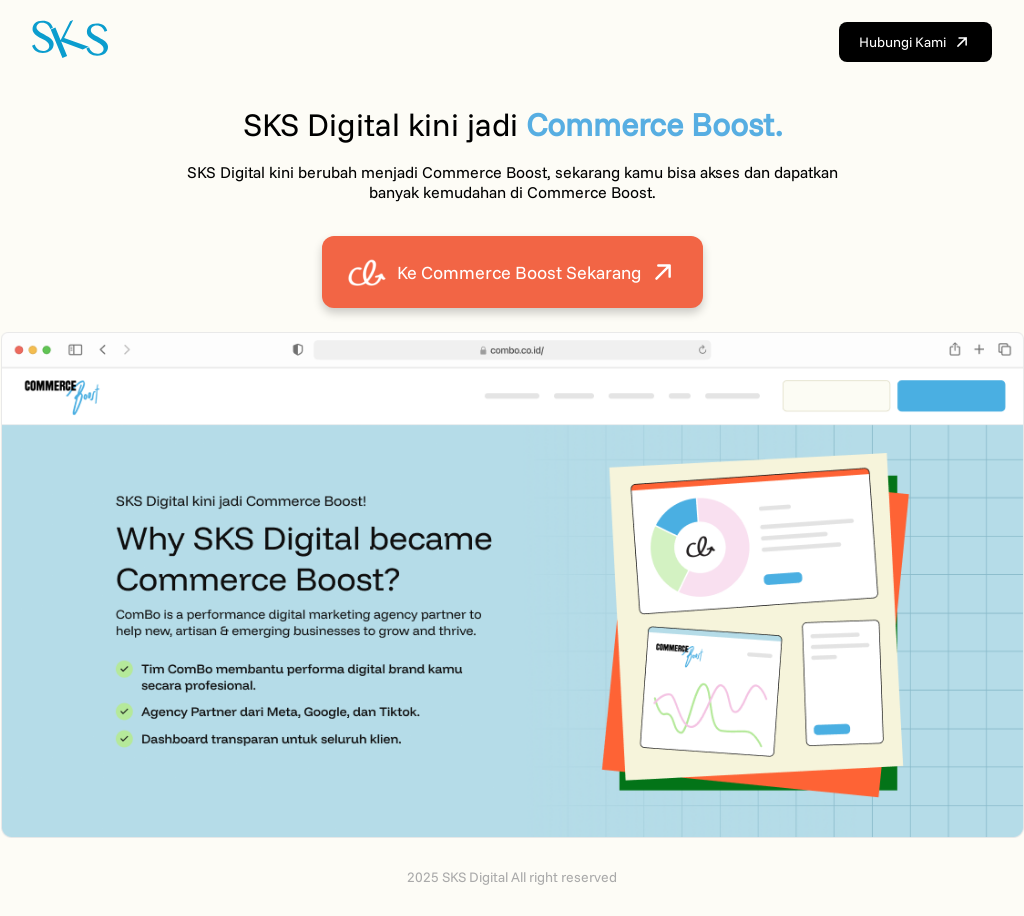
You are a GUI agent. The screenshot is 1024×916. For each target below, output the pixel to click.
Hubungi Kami (915, 42)
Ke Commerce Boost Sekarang (512, 272)
